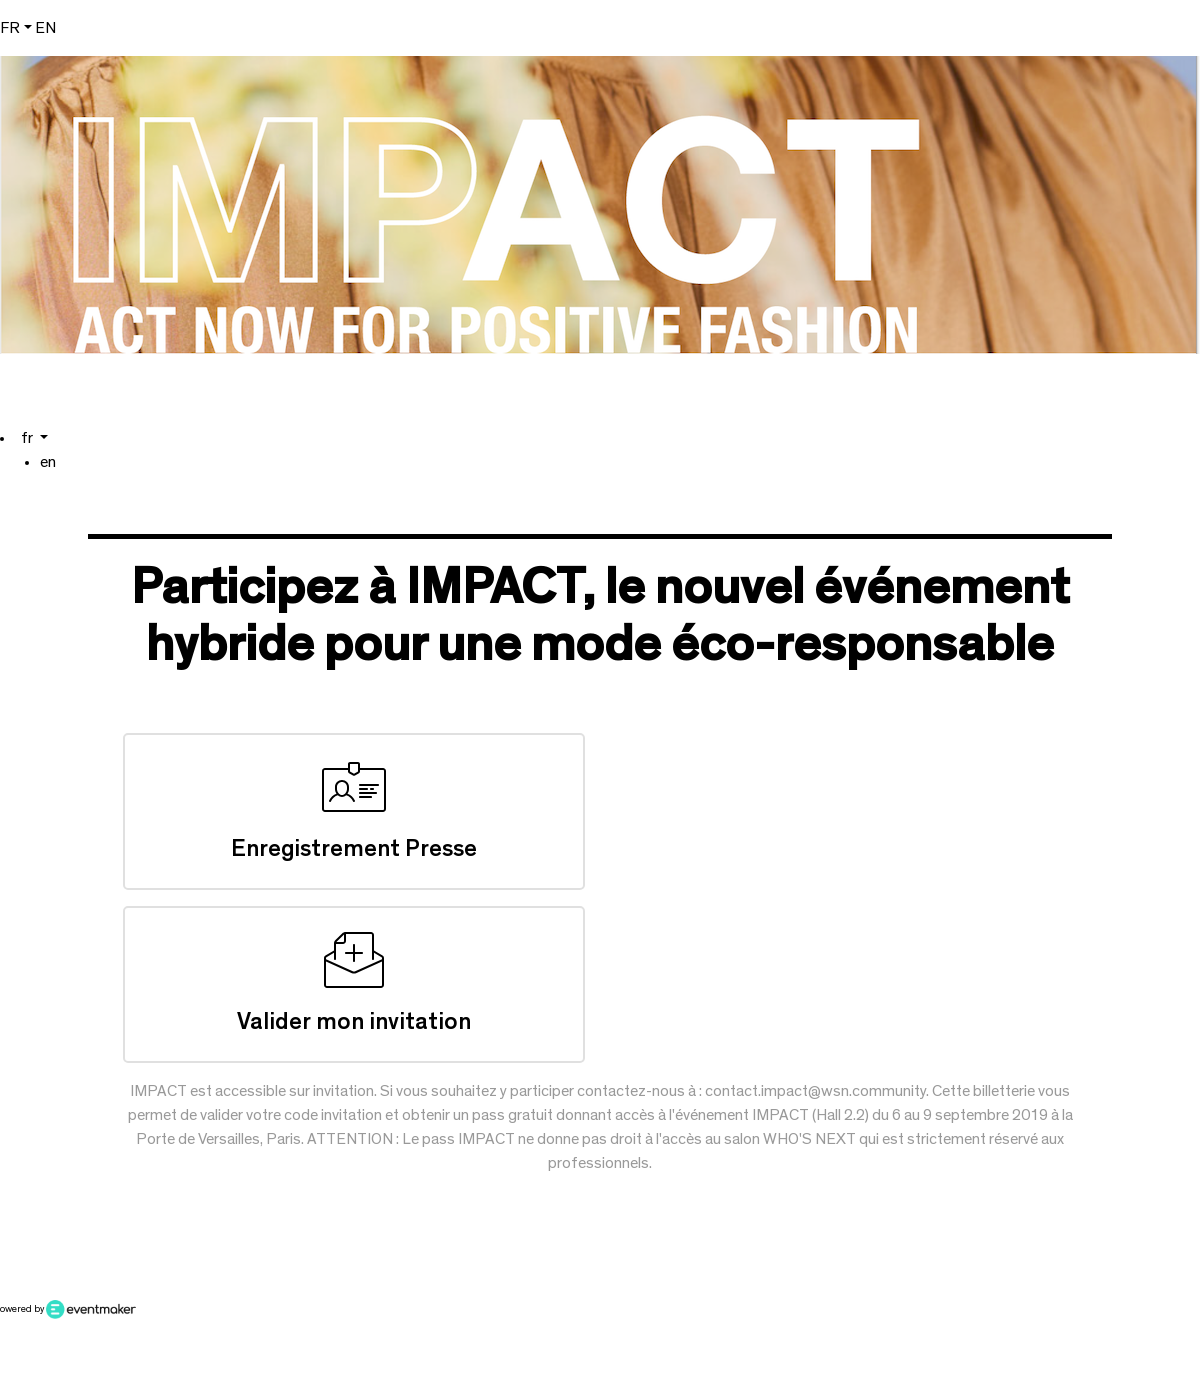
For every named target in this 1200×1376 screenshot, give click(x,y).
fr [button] (10, 28)
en (45, 28)
